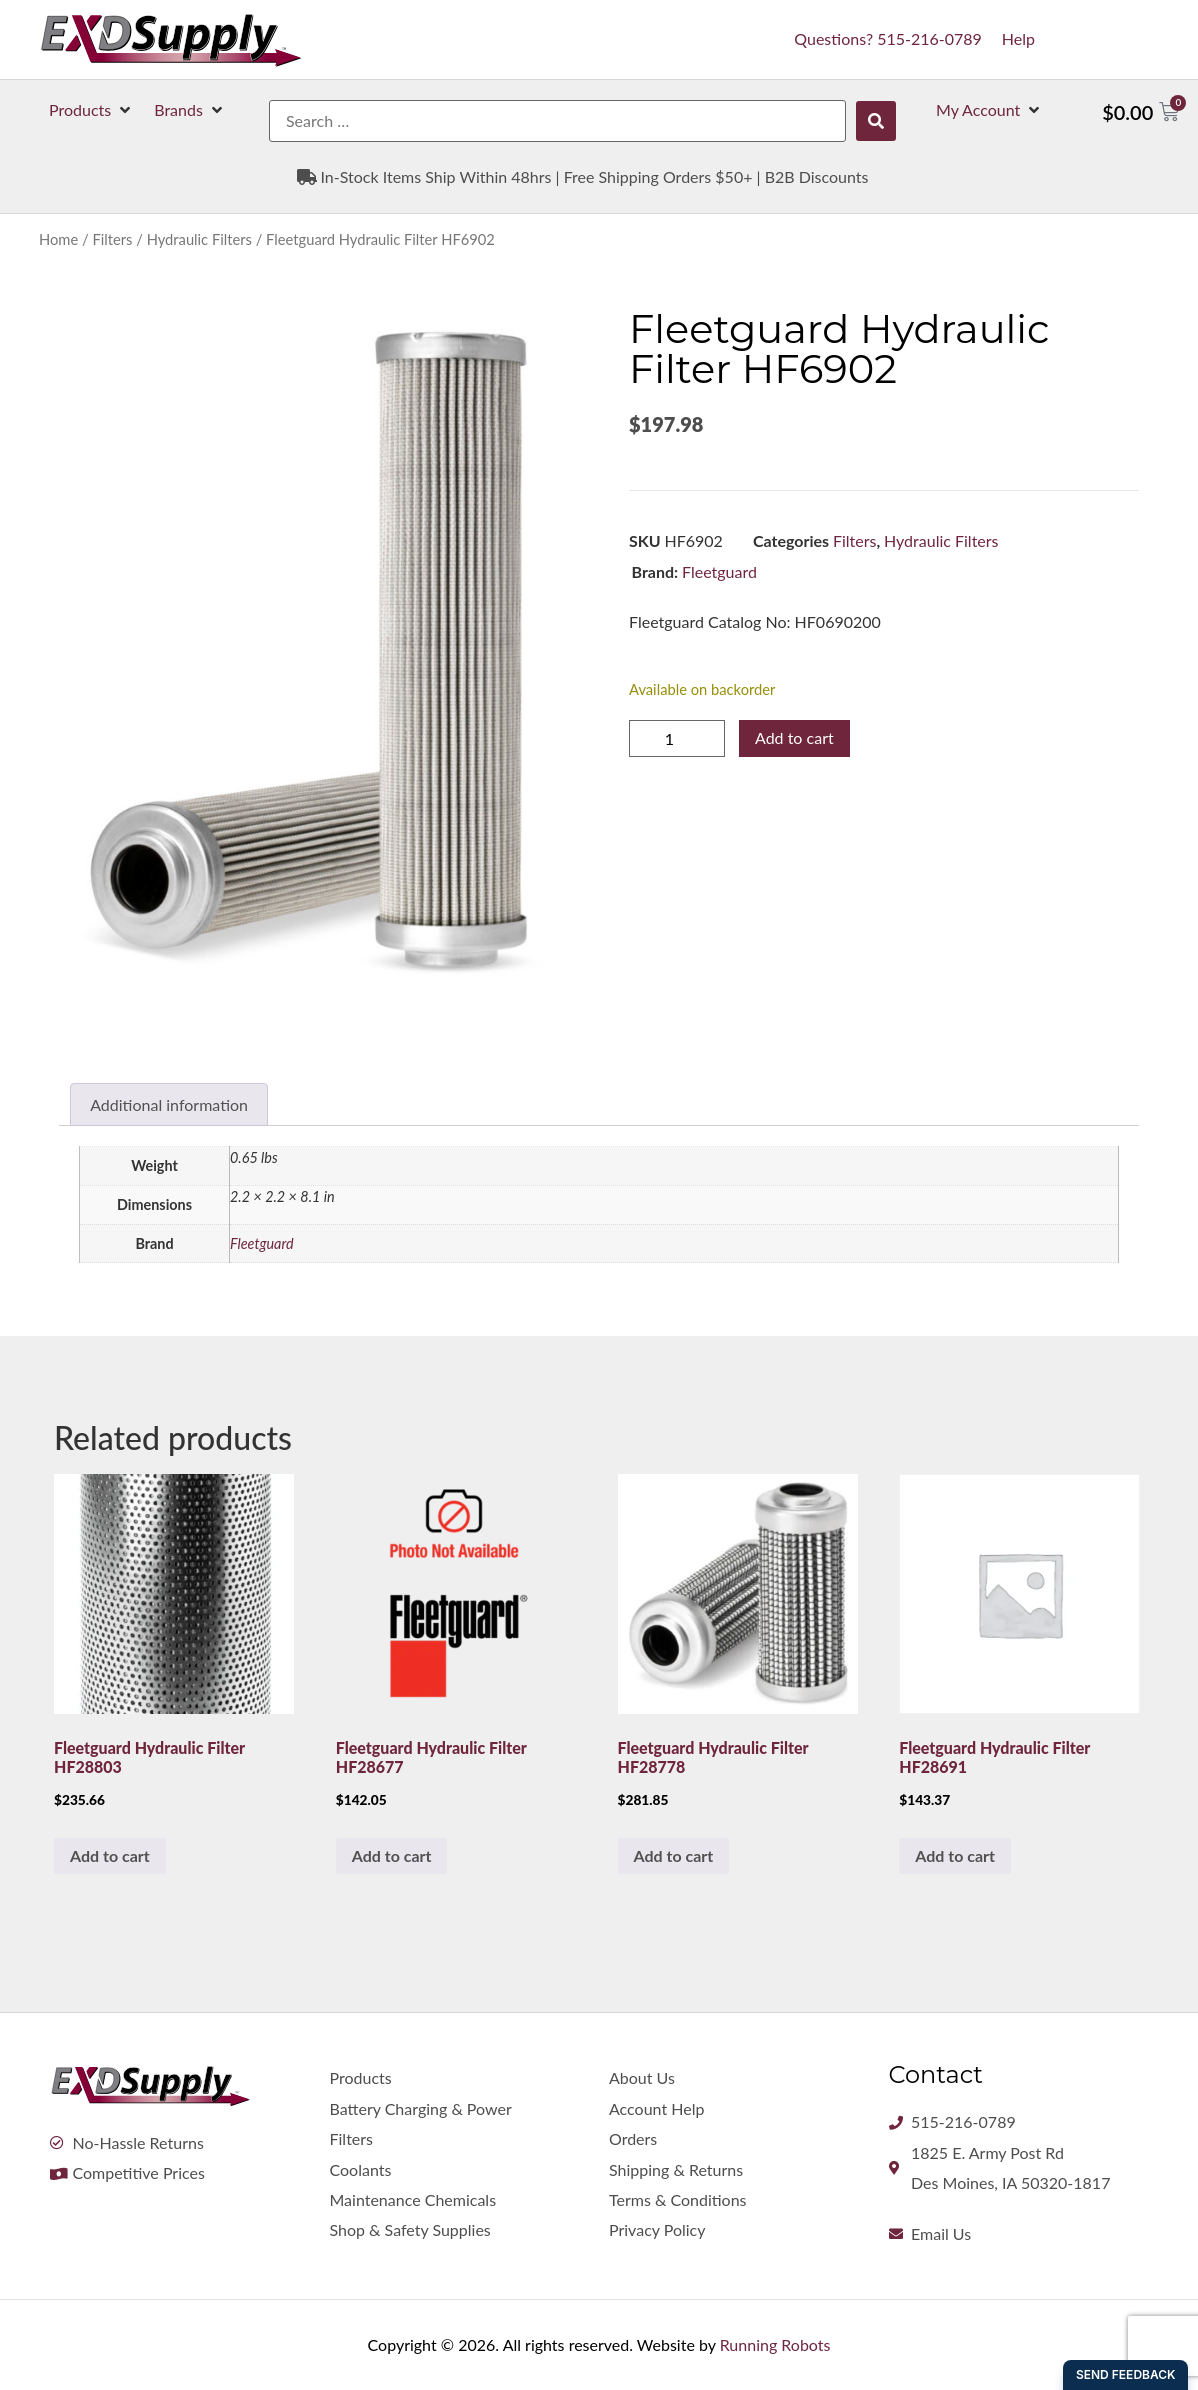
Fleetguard (719, 571)
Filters (112, 239)
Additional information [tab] (169, 1104)
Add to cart (794, 737)
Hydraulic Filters (199, 239)
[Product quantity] (677, 738)
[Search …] (557, 121)
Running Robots (775, 2344)
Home (58, 239)
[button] (91, 110)
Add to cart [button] (110, 1855)
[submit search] (876, 121)
